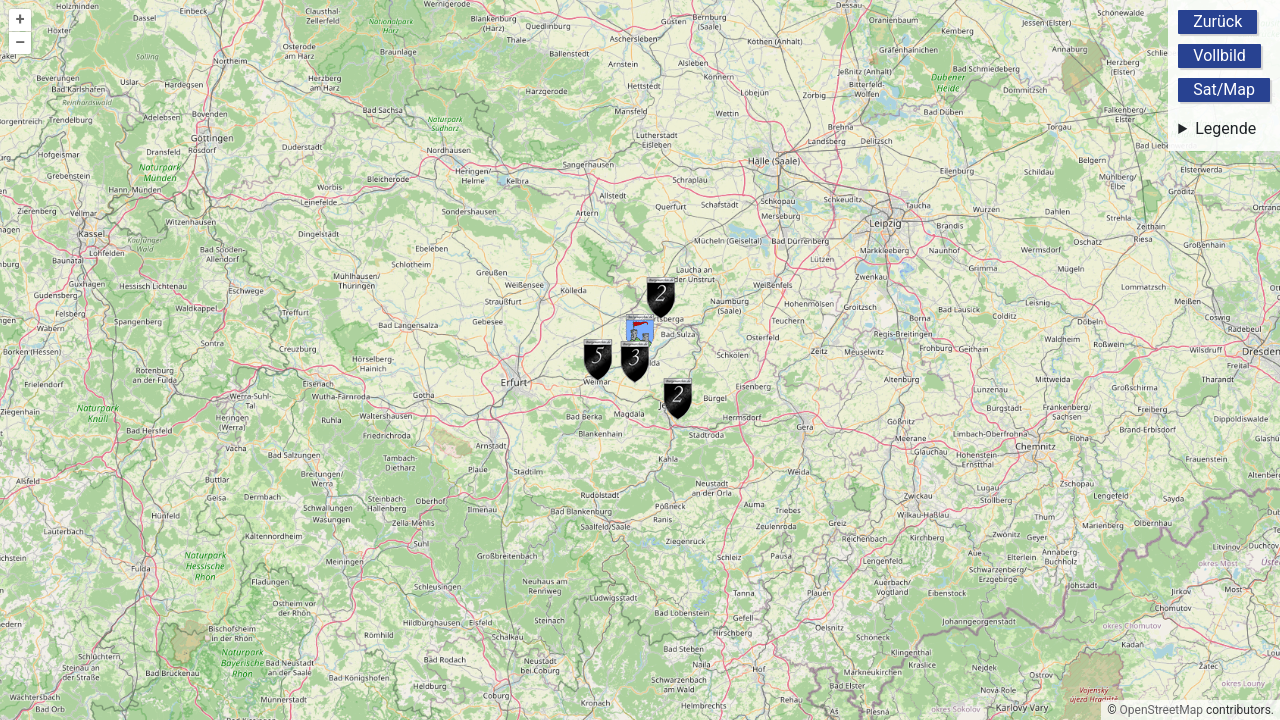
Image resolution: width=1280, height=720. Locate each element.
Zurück (1217, 21)
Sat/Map (1224, 89)
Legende (1225, 128)
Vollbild (1219, 55)
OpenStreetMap (1161, 710)
